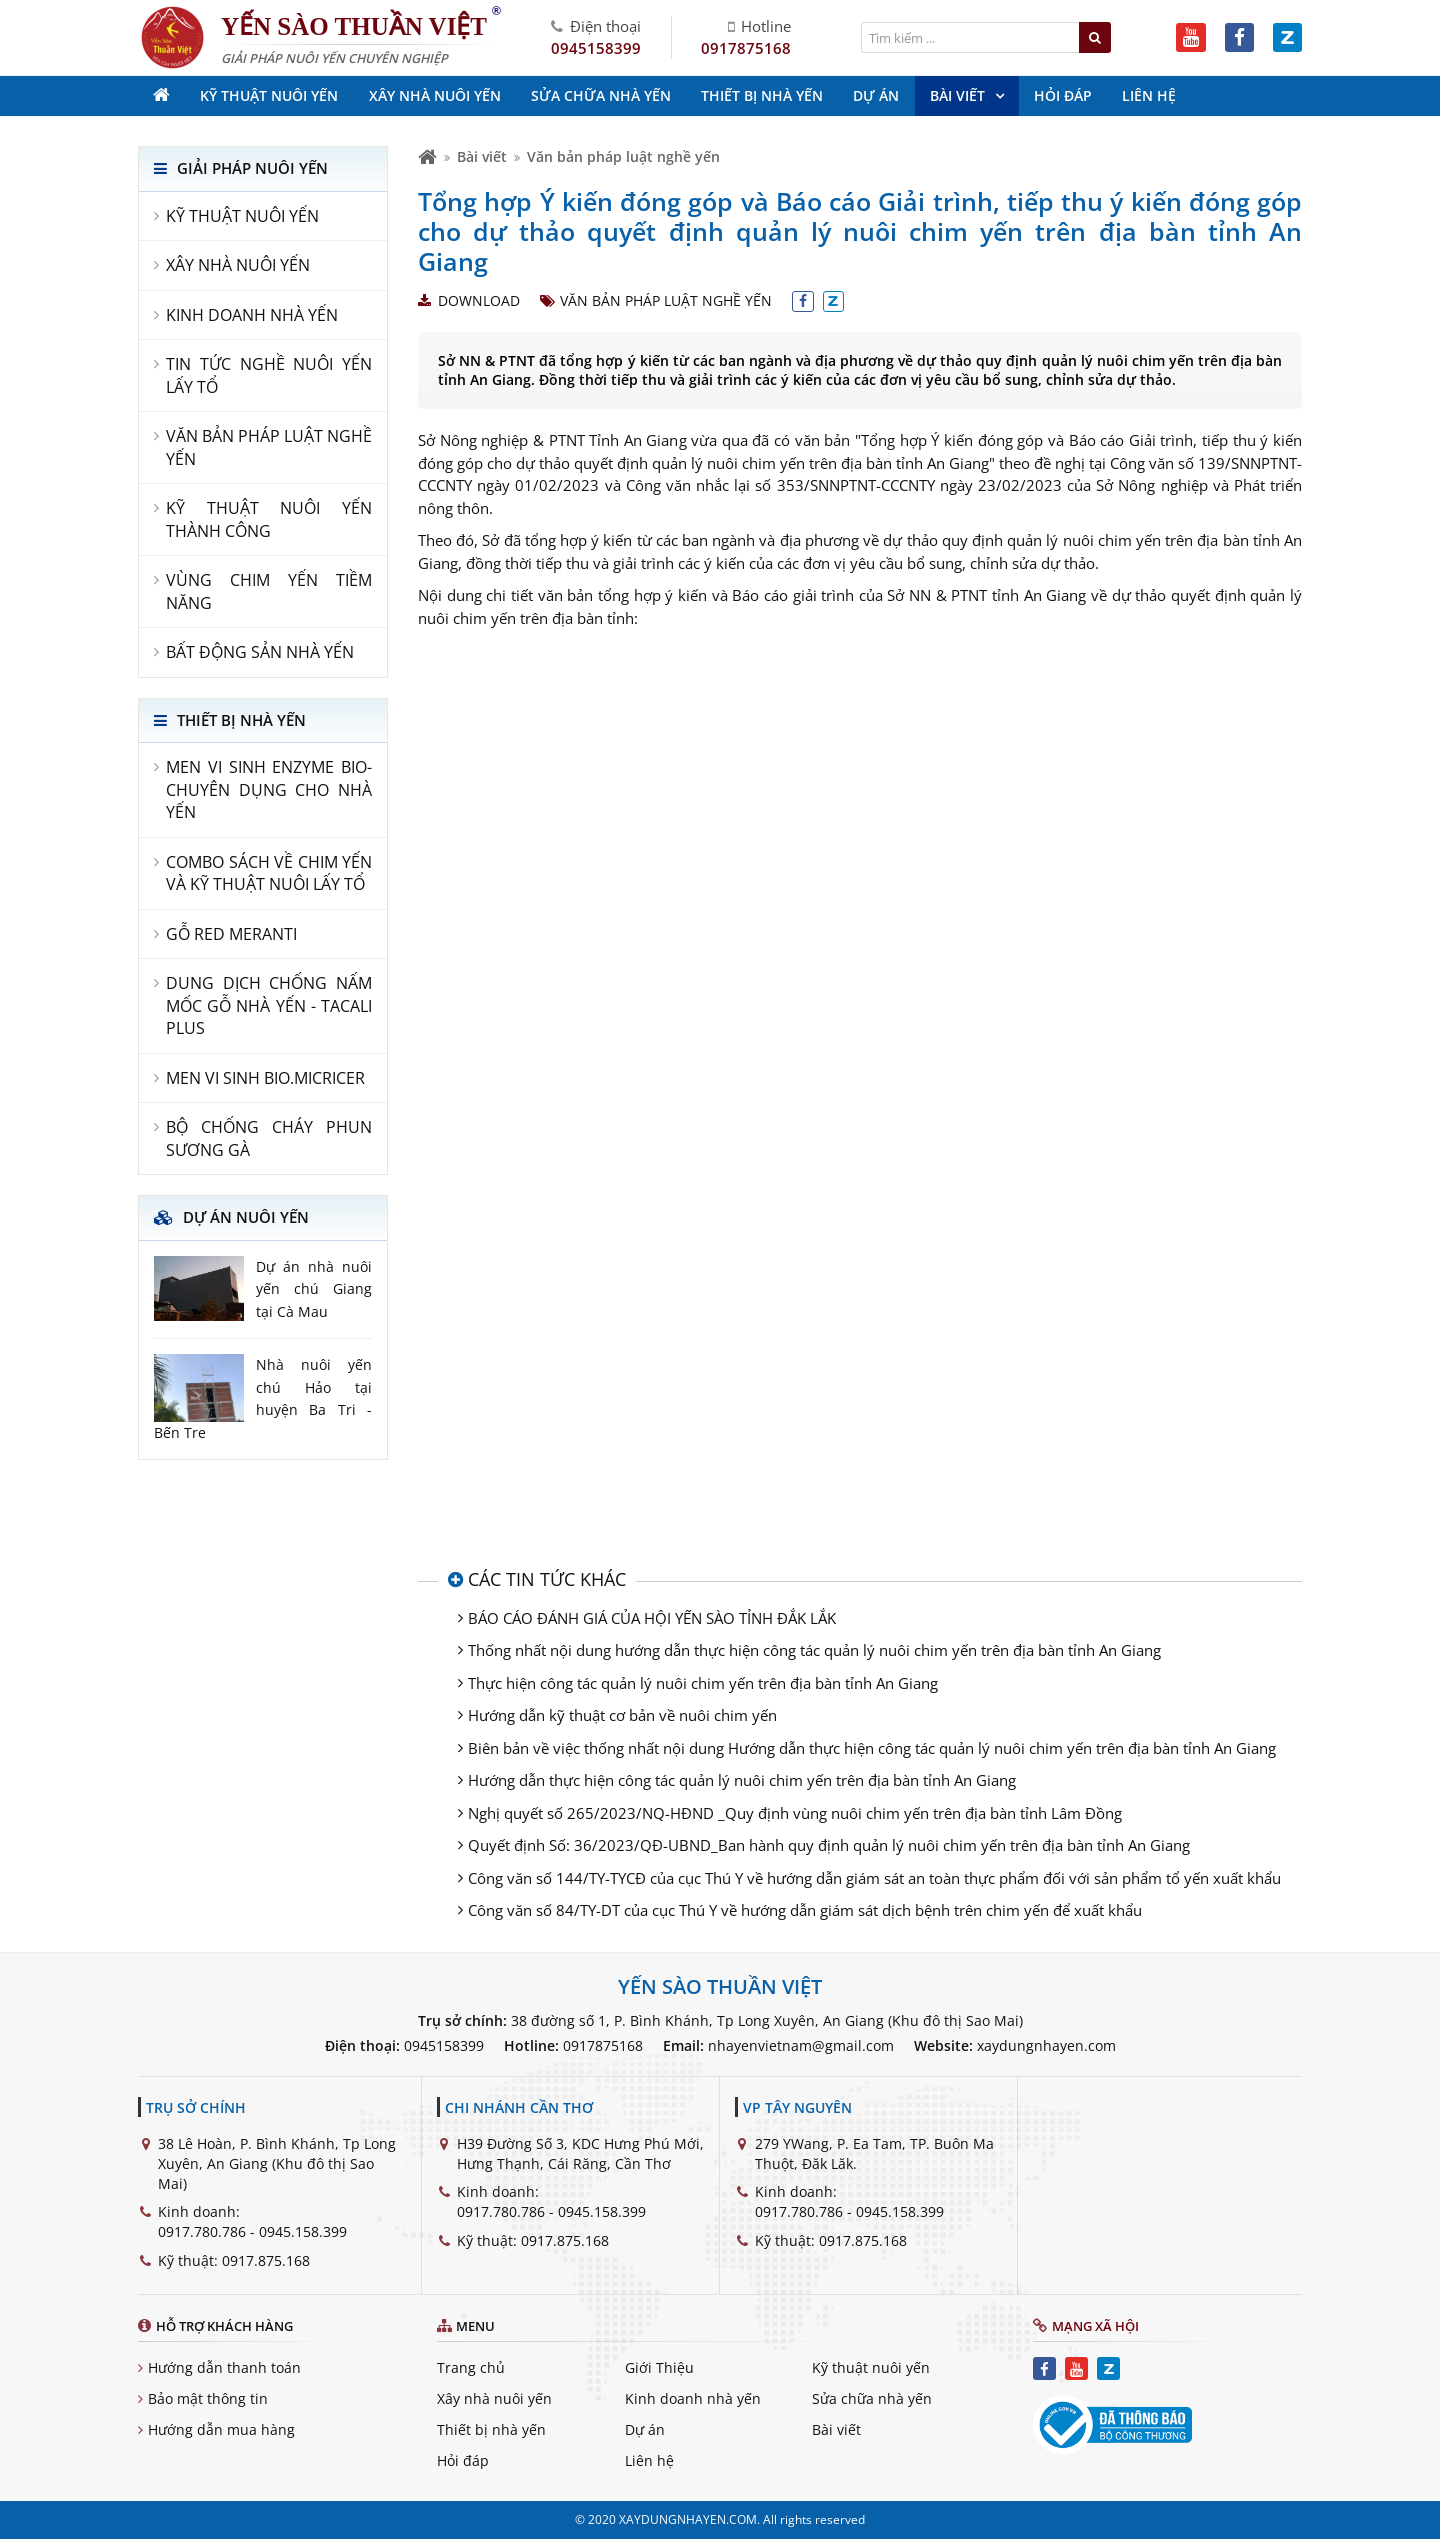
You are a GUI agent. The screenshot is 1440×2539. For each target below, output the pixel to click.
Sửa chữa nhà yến (872, 2398)
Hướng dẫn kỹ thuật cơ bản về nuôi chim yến (622, 1715)
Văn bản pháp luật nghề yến (623, 156)
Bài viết (482, 156)
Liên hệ (649, 2460)
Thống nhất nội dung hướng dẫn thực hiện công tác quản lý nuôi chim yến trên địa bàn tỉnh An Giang (814, 1650)
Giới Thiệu (659, 2367)
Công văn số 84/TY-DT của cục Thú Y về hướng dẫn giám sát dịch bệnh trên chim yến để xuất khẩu (805, 1910)
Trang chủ (471, 2367)
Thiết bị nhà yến (491, 2429)
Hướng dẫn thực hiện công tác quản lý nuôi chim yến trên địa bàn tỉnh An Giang (742, 1780)
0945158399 (596, 48)
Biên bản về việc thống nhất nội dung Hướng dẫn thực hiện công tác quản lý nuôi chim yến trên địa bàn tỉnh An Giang (872, 1748)
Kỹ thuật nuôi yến (871, 2367)
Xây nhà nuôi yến (494, 2398)
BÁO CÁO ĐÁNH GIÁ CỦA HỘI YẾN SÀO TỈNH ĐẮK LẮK (652, 1618)
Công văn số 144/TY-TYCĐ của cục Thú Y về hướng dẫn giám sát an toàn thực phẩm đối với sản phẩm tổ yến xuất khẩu (874, 1878)
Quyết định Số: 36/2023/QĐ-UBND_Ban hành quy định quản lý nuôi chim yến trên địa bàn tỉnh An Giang (829, 1845)
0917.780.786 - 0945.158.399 (252, 2231)
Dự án (645, 2429)
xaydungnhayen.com (1046, 2045)
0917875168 (746, 48)
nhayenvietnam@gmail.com (801, 2045)
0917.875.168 (266, 2260)
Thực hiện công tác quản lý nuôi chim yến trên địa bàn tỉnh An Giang (703, 1683)
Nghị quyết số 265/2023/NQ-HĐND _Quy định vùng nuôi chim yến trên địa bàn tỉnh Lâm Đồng (795, 1813)
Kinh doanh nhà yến (693, 2398)
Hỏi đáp (463, 2460)
